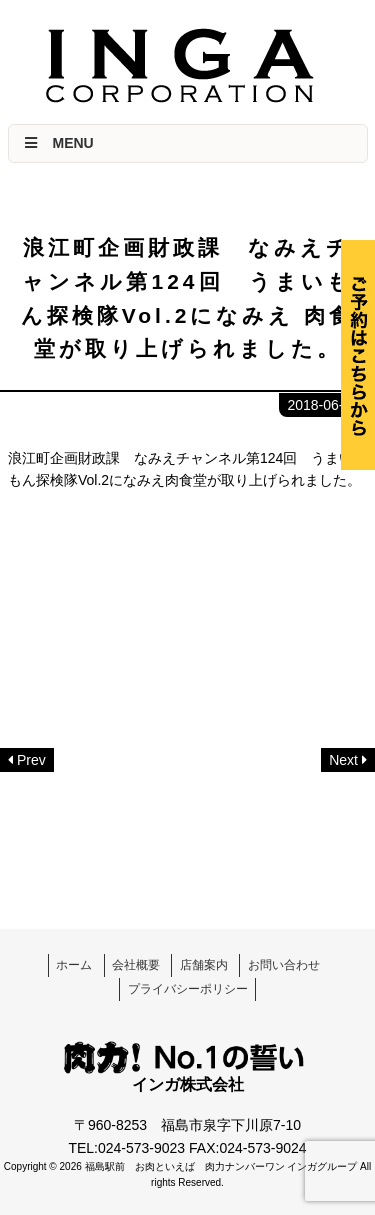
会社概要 (136, 965)
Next (343, 760)
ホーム (74, 965)
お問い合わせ (284, 965)
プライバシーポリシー (188, 989)
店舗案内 (204, 965)
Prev (31, 760)
